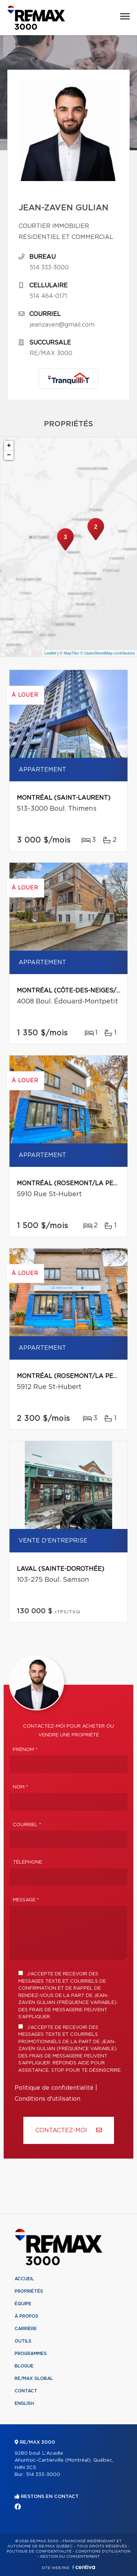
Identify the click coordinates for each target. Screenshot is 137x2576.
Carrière (26, 2328)
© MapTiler (69, 653)
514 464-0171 (48, 296)
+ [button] (9, 445)
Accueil (24, 2279)
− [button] (9, 455)
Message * (26, 1900)
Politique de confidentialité (54, 2088)
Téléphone (27, 1862)
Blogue (24, 2366)
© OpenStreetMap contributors (107, 653)
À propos (26, 2316)
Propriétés (29, 2291)
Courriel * (27, 1825)
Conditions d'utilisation (47, 2099)
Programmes (31, 2353)
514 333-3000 (49, 267)
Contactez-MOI (68, 2130)
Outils (23, 2341)
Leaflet (50, 653)
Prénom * (25, 1749)
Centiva (83, 2567)
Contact (26, 2391)
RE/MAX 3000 (51, 353)
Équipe (23, 2304)
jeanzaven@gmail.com (62, 325)
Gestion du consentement (70, 2556)
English (24, 2403)
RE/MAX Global (34, 2378)
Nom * (20, 1787)
